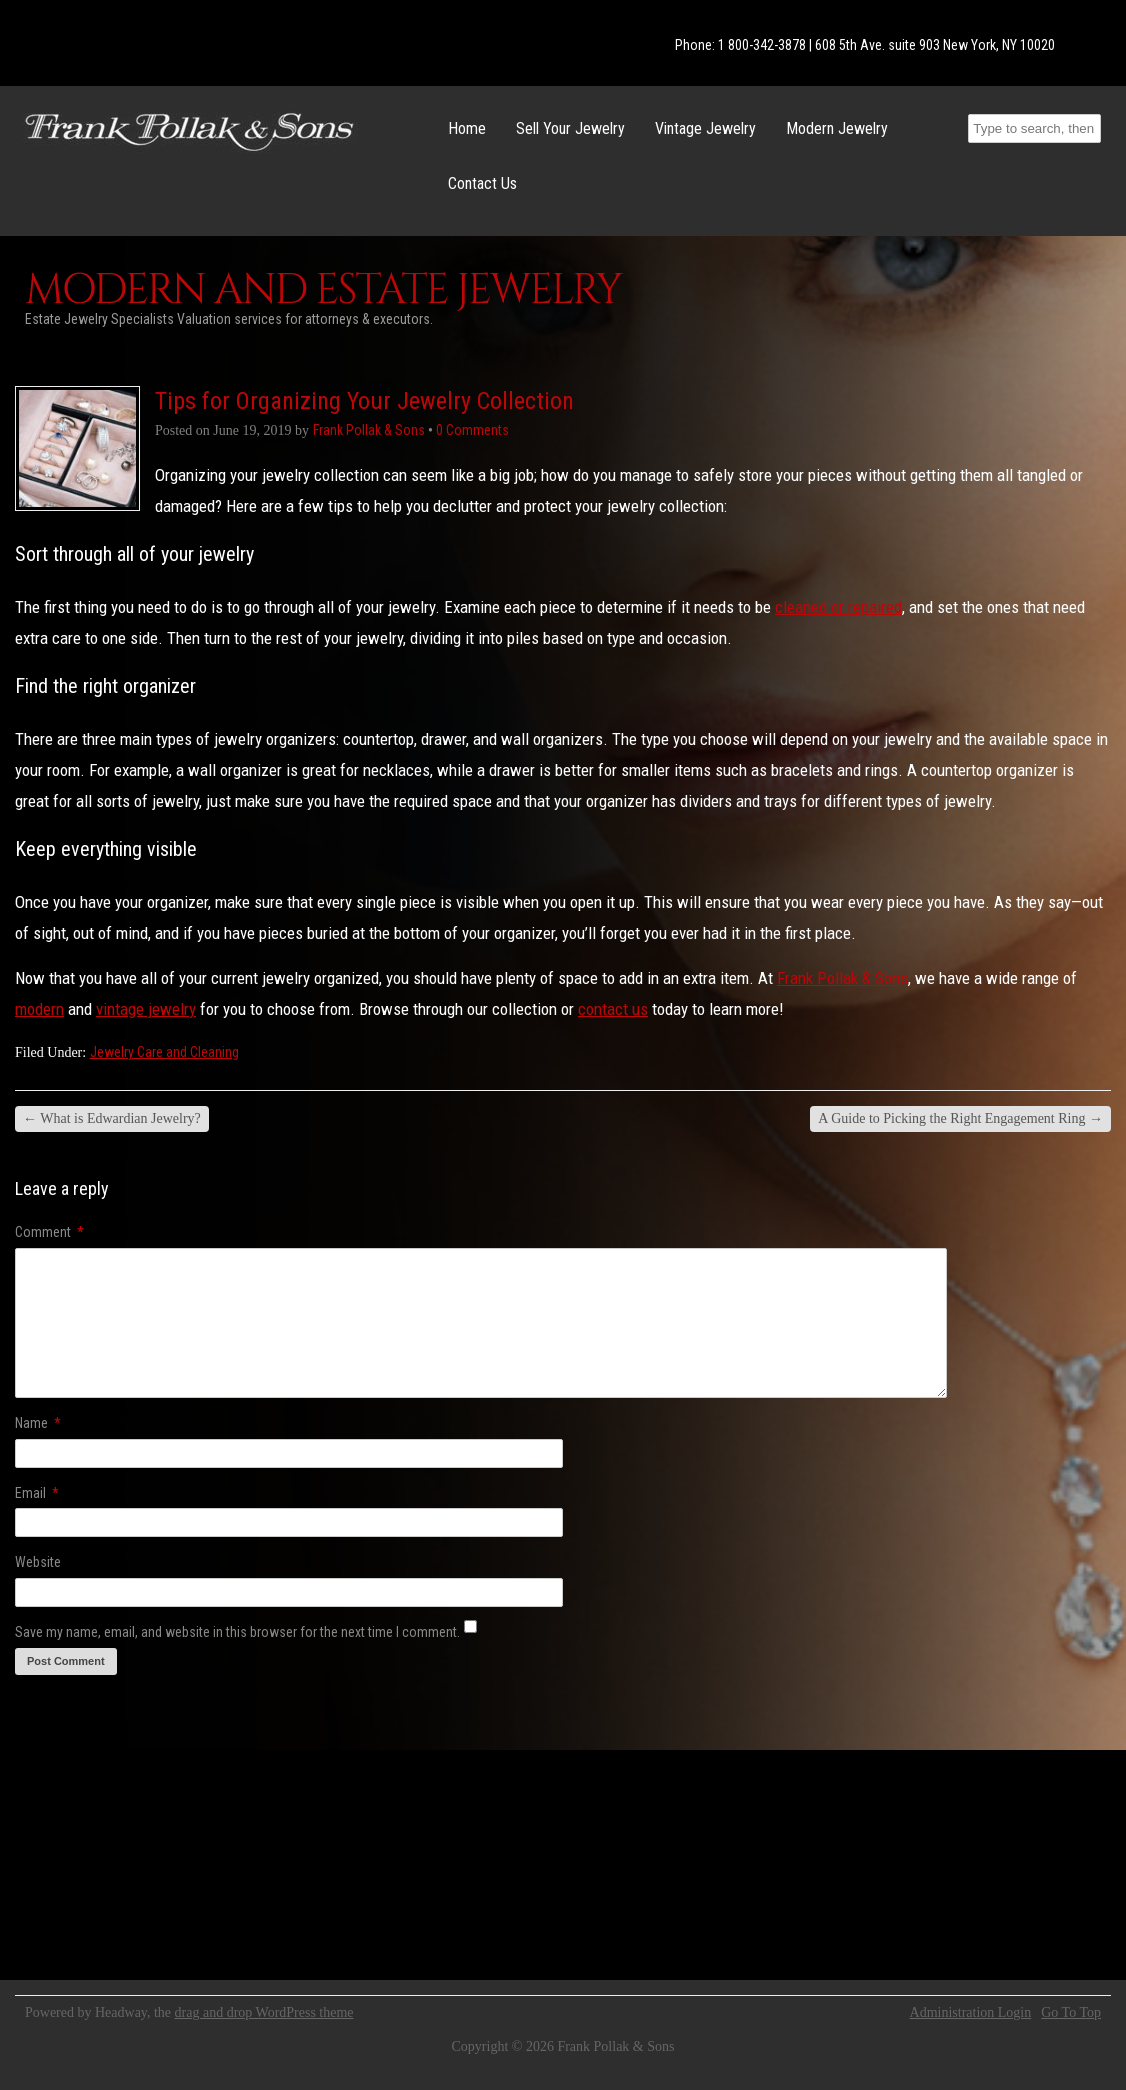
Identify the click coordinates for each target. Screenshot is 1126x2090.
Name (38, 1423)
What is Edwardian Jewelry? (112, 1118)
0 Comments (472, 430)
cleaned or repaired (838, 607)
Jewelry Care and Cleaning (164, 1052)
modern (39, 1009)
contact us (613, 1009)
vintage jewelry (146, 1009)
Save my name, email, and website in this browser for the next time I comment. (237, 1632)
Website (38, 1562)
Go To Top (1071, 2013)
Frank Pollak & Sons (842, 978)
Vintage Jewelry (705, 128)
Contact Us (482, 183)
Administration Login (971, 2013)
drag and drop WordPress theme (264, 2012)
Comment (49, 1232)
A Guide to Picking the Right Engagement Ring (960, 1118)
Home (467, 128)
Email (37, 1493)
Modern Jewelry (837, 128)
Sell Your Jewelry (570, 128)
